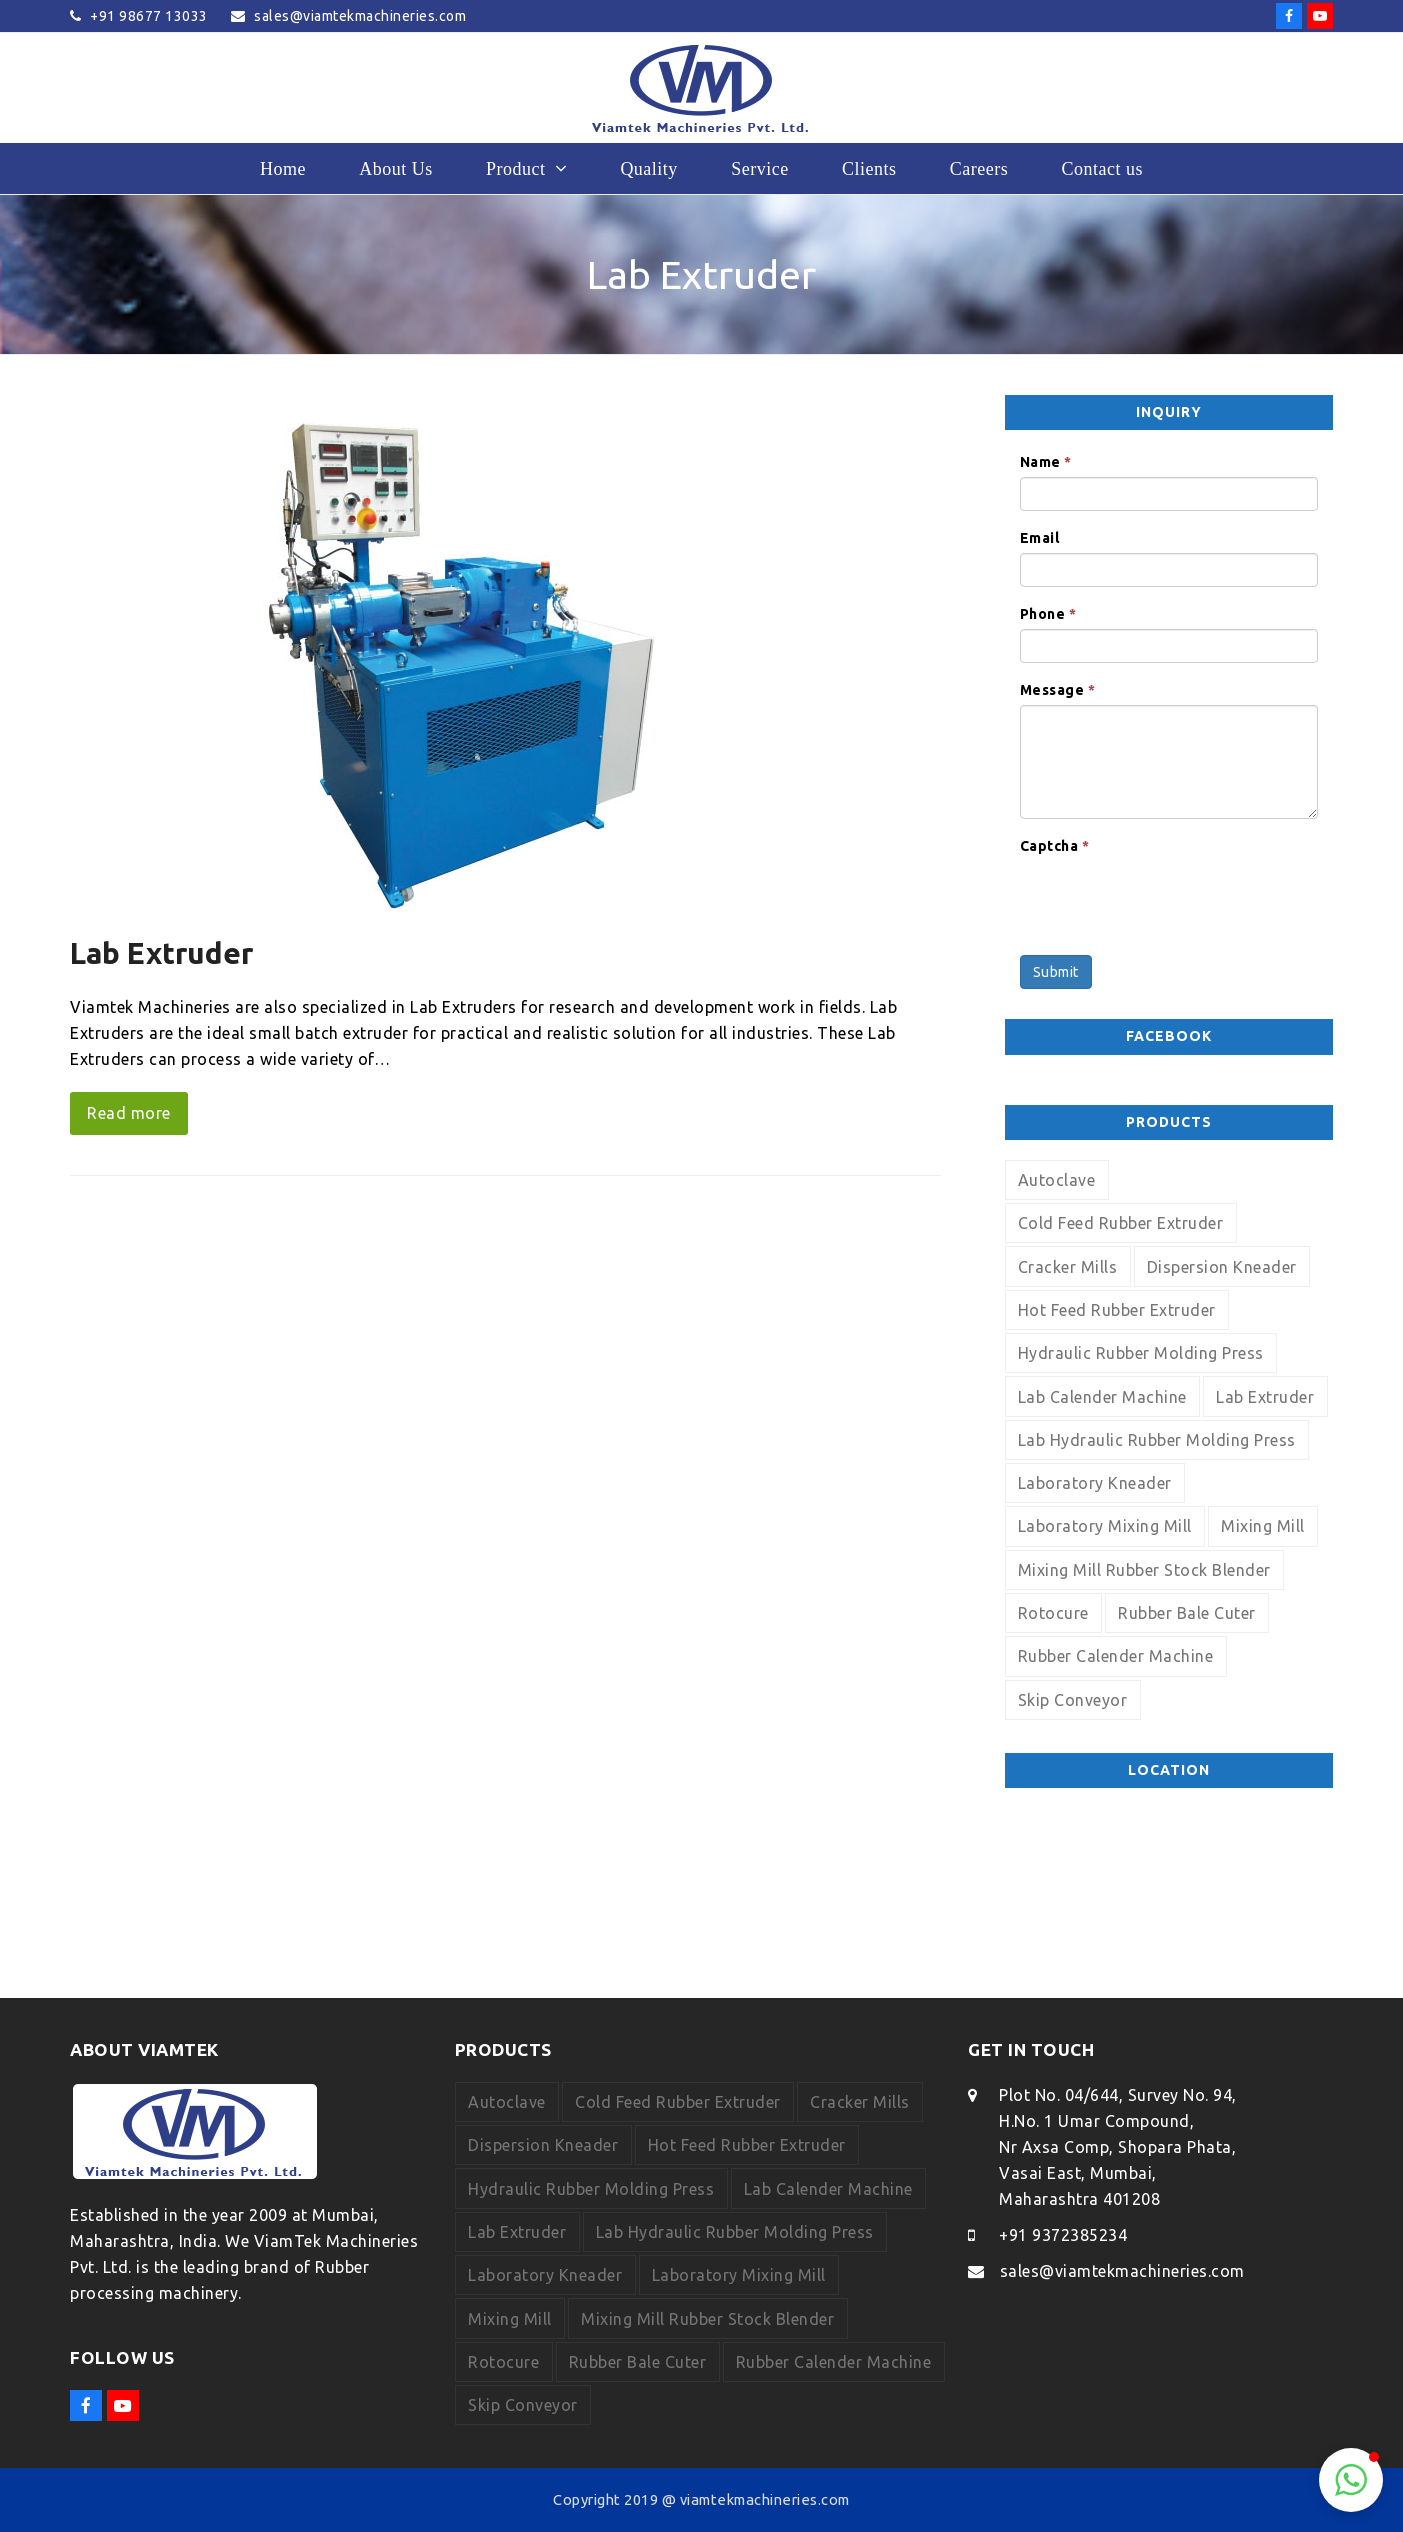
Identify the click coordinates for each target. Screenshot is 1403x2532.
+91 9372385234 (1063, 2235)
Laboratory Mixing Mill (1105, 1526)
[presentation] (1172, 900)
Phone (1048, 614)
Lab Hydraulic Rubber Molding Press (1157, 1440)
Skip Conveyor (1073, 1700)
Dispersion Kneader (1222, 1267)
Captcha (1055, 846)
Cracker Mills (1068, 1267)
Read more (129, 1113)
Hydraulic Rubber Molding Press (1141, 1353)
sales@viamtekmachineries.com (1122, 2271)
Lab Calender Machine (1102, 1397)
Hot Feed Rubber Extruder (1117, 1310)
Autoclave (1057, 1180)
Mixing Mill (1263, 1526)
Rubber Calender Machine (1116, 1656)
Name (1046, 462)
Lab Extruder (161, 953)
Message (1058, 690)
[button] (1351, 2480)
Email (1040, 538)
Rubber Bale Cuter (1187, 1613)
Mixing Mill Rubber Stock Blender (1144, 1570)
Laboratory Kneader (1095, 1483)
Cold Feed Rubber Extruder (1121, 1223)
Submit (1056, 972)
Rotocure (1053, 1613)
